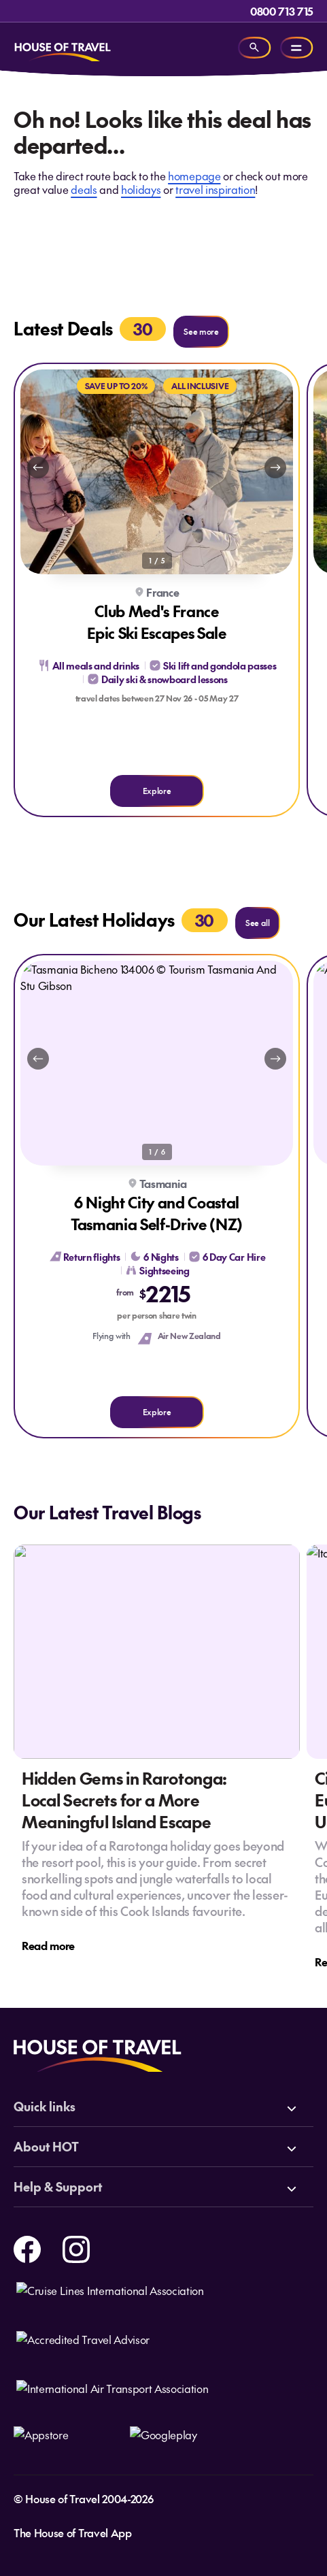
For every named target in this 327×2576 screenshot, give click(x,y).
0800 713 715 (281, 10)
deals (84, 189)
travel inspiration (215, 189)
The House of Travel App (73, 2532)
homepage (194, 175)
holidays (140, 189)
